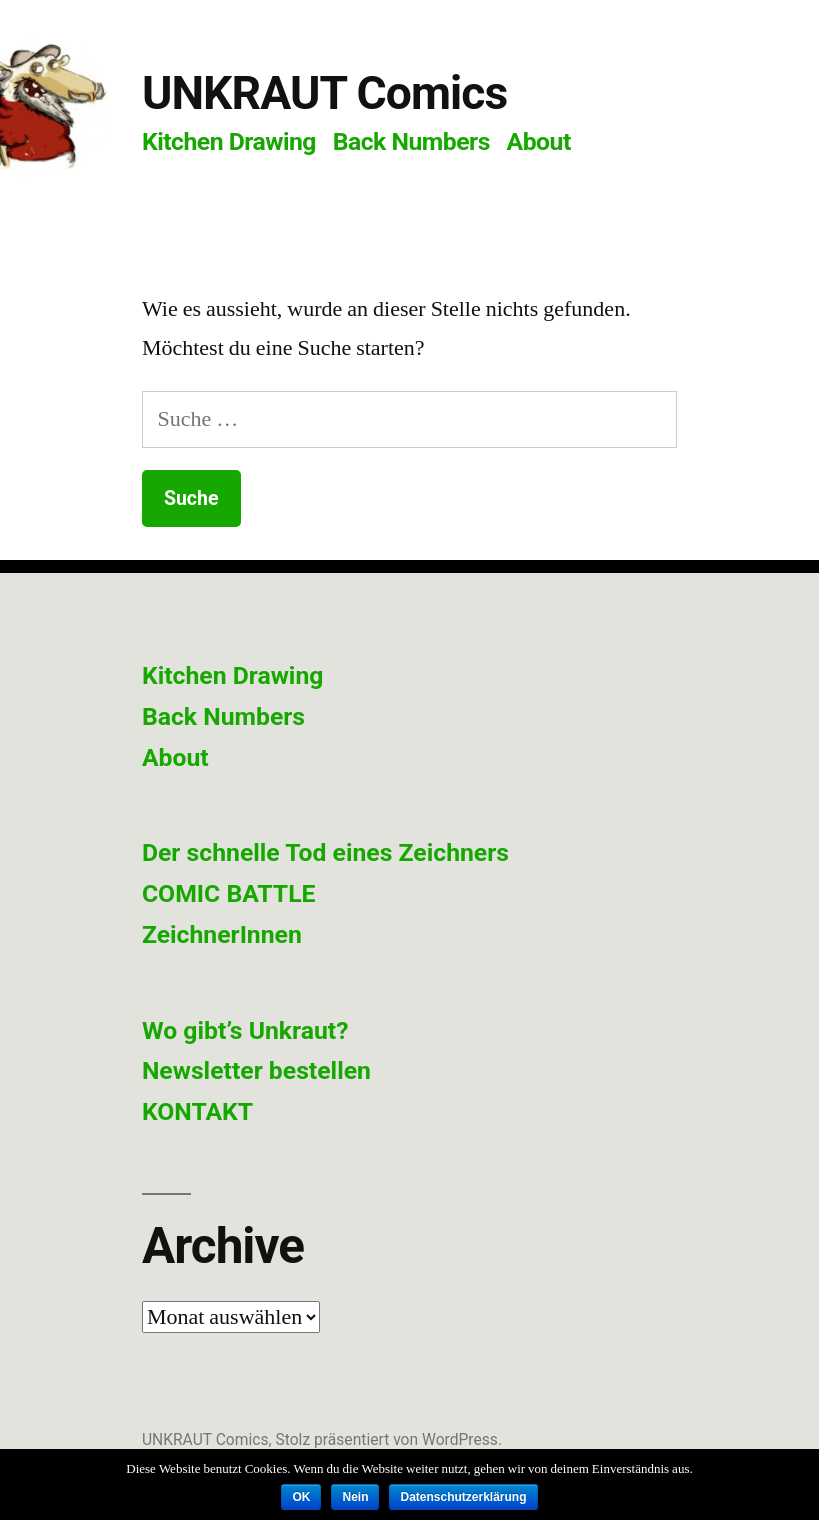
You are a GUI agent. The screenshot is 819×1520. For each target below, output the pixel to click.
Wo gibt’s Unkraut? (245, 1030)
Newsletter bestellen (256, 1070)
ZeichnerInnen (222, 934)
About (539, 141)
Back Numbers (411, 141)
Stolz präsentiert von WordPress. (388, 1439)
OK (301, 1497)
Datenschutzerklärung (463, 1497)
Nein (355, 1497)
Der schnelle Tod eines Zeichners (325, 852)
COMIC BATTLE (229, 893)
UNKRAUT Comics (324, 93)
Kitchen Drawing (229, 141)
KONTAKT (197, 1111)
